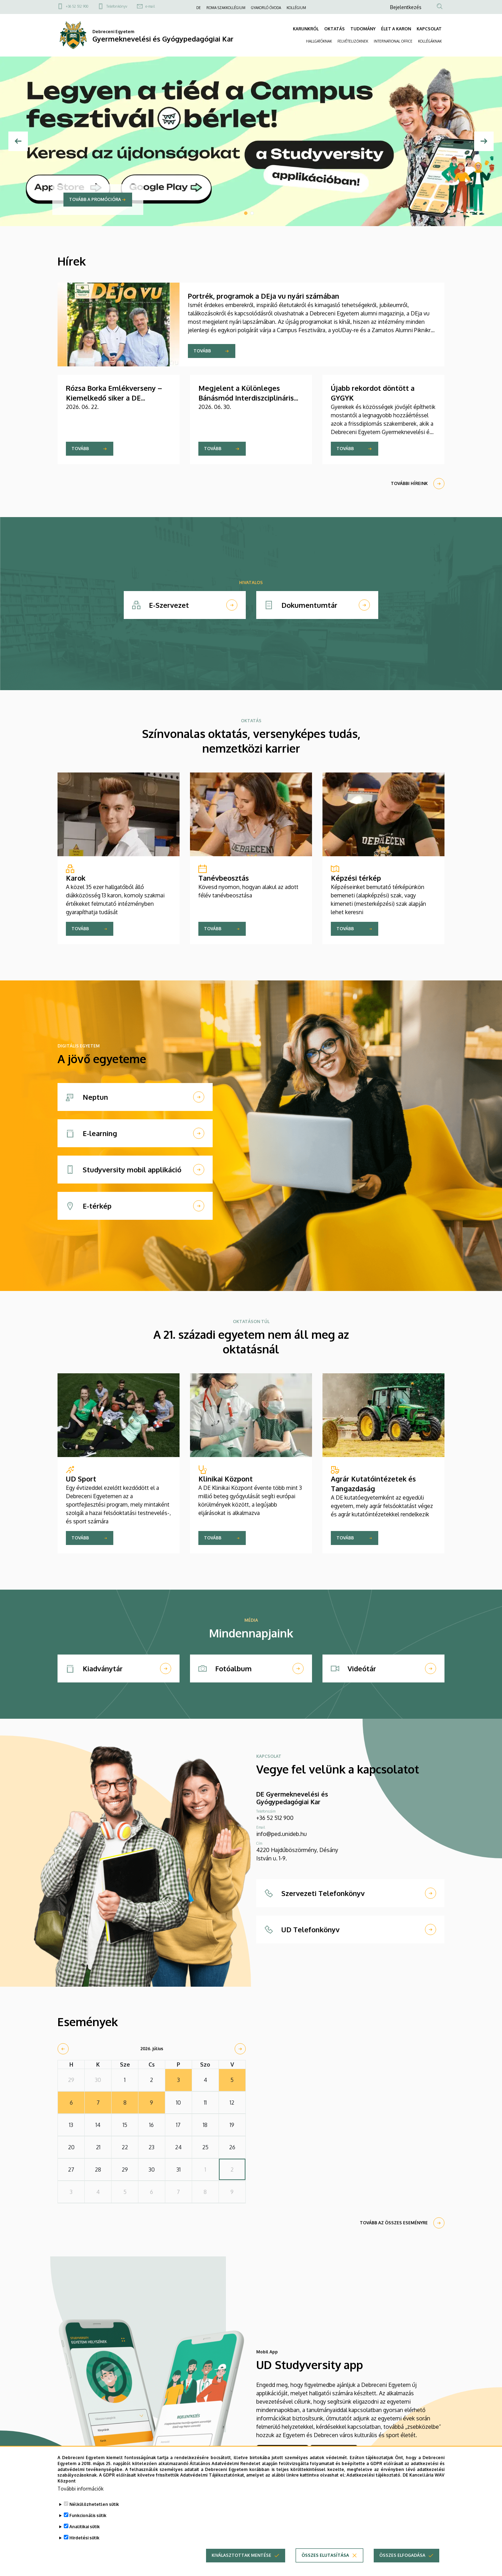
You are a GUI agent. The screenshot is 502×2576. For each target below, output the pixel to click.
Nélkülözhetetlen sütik (94, 2504)
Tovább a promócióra (95, 199)
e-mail (150, 6)
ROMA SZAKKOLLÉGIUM (225, 8)
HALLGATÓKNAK (319, 41)
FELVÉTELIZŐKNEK (352, 41)
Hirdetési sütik (84, 2537)
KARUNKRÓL (306, 28)
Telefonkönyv (116, 6)
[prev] (63, 2048)
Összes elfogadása (402, 2555)
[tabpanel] (251, 141)
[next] (240, 2048)
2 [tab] (252, 213)
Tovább (202, 350)
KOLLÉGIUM (296, 8)
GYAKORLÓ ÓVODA (266, 8)
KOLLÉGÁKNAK (430, 41)
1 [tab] (246, 213)
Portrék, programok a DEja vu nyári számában (263, 295)
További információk (81, 2489)
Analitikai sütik (84, 2526)
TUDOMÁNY (362, 28)
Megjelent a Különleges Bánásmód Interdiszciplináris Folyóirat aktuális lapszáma (246, 397)
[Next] (484, 141)
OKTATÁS (334, 28)
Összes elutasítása (325, 2555)
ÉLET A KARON (396, 28)
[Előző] (18, 141)
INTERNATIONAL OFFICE (393, 41)
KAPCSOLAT (429, 28)
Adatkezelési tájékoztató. (374, 2475)
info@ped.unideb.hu (281, 1833)
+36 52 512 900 (77, 6)
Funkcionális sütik (87, 2515)
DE (198, 8)
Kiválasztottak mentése (241, 2555)
